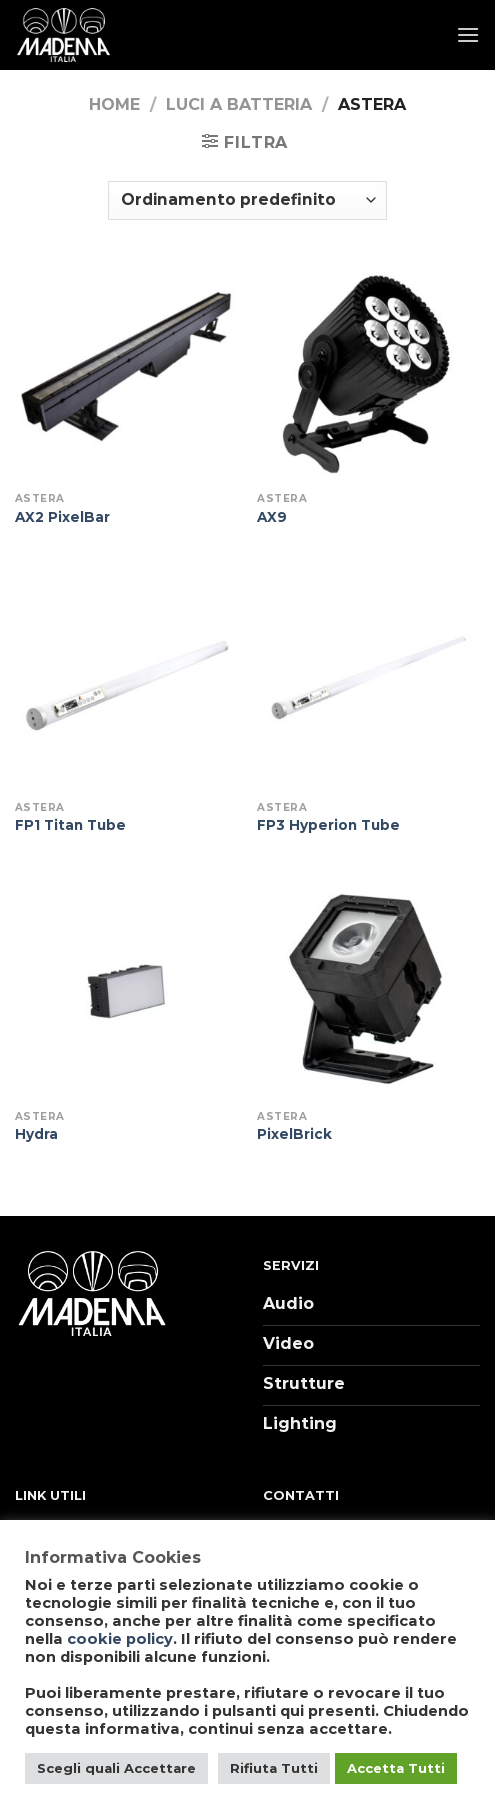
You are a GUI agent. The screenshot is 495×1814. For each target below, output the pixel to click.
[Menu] (468, 34)
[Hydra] (126, 988)
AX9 (272, 517)
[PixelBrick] (368, 988)
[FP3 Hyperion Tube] (368, 679)
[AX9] (368, 371)
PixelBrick (294, 1134)
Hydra (36, 1134)
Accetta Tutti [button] (396, 1768)
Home (114, 104)
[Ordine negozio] (247, 200)
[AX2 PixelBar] (126, 371)
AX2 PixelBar (62, 517)
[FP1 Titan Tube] (126, 679)
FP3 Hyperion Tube (328, 825)
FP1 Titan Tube (70, 825)
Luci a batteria (239, 104)
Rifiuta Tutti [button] (274, 1768)
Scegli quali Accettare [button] (116, 1768)
